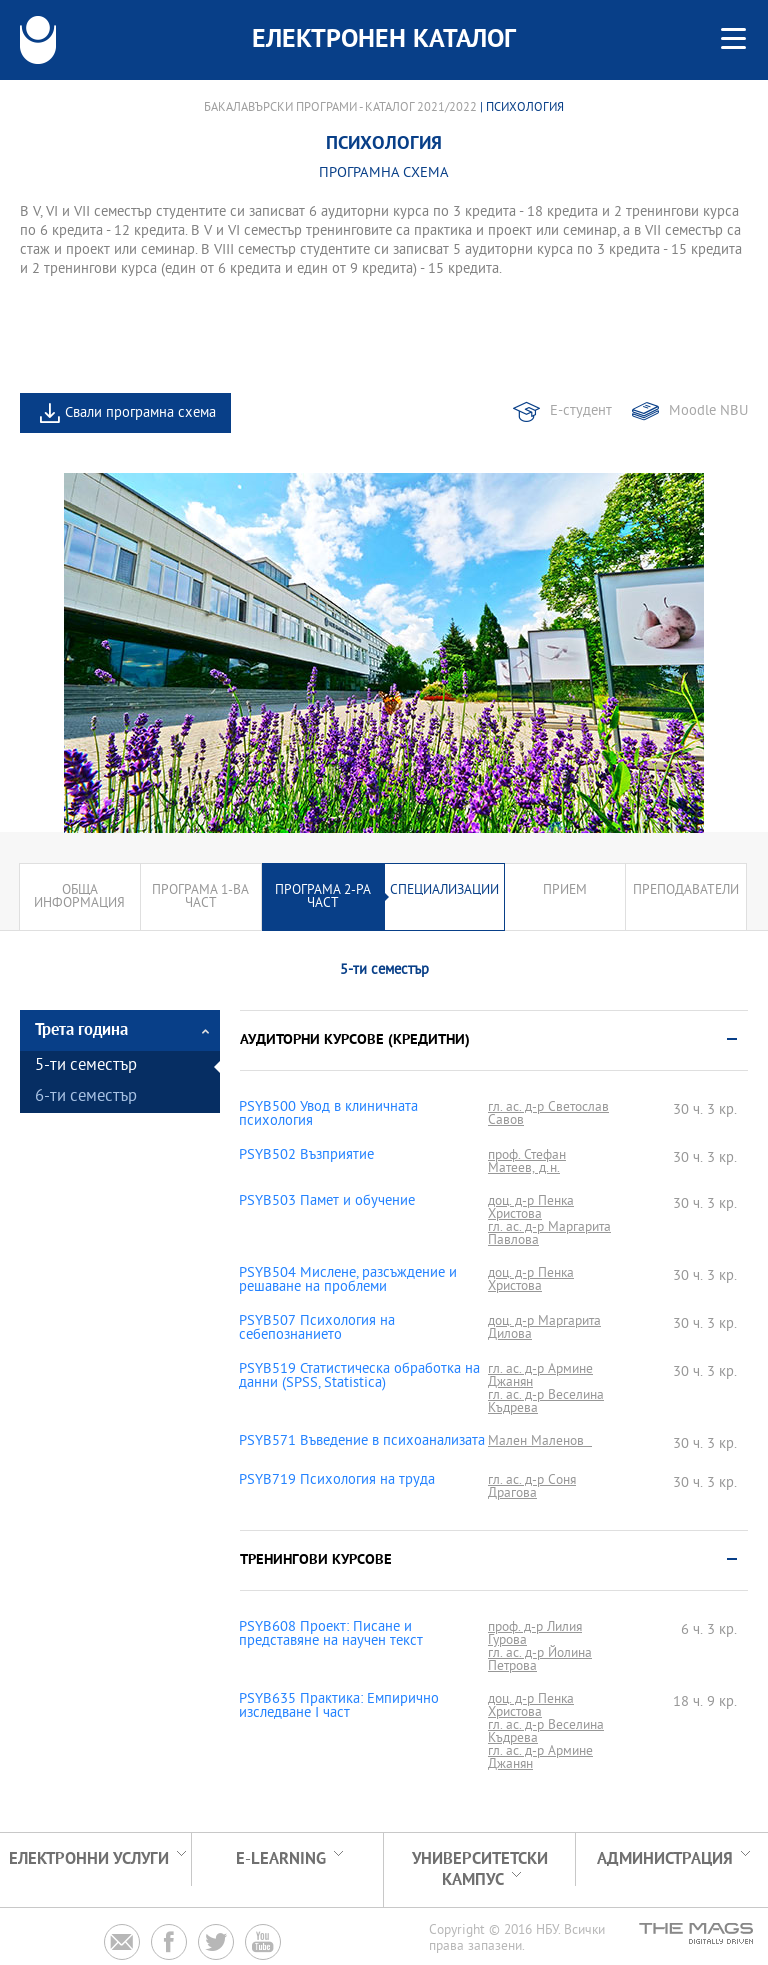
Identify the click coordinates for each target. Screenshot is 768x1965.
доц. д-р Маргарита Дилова (544, 1328)
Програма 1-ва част (200, 897)
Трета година (81, 1030)
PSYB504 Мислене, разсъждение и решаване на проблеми (348, 1281)
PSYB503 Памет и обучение (327, 1202)
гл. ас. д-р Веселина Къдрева (546, 1402)
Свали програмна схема (140, 413)
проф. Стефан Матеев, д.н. (527, 1162)
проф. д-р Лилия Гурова (535, 1634)
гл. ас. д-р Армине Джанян (540, 1376)
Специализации (444, 890)
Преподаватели (686, 890)
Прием (565, 890)
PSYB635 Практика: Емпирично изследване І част (339, 1707)
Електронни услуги (89, 1859)
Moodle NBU (708, 411)
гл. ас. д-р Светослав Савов (548, 1114)
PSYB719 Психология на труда (337, 1481)
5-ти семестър (86, 1066)
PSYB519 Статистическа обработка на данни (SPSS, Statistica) (359, 1377)
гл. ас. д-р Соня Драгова (532, 1487)
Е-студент (581, 411)
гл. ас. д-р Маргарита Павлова (549, 1234)
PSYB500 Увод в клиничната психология (328, 1115)
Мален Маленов (540, 1441)
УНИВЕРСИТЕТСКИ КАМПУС (480, 1870)
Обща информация (79, 897)
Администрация (665, 1859)
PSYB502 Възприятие (306, 1156)
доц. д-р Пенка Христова (531, 1208)
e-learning (281, 1859)
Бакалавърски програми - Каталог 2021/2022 (340, 108)
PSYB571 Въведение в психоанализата (362, 1442)
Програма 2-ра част (323, 897)
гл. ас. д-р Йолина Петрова (540, 1660)
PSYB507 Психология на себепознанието (317, 1329)
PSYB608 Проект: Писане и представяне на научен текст (331, 1635)
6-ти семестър (86, 1097)
